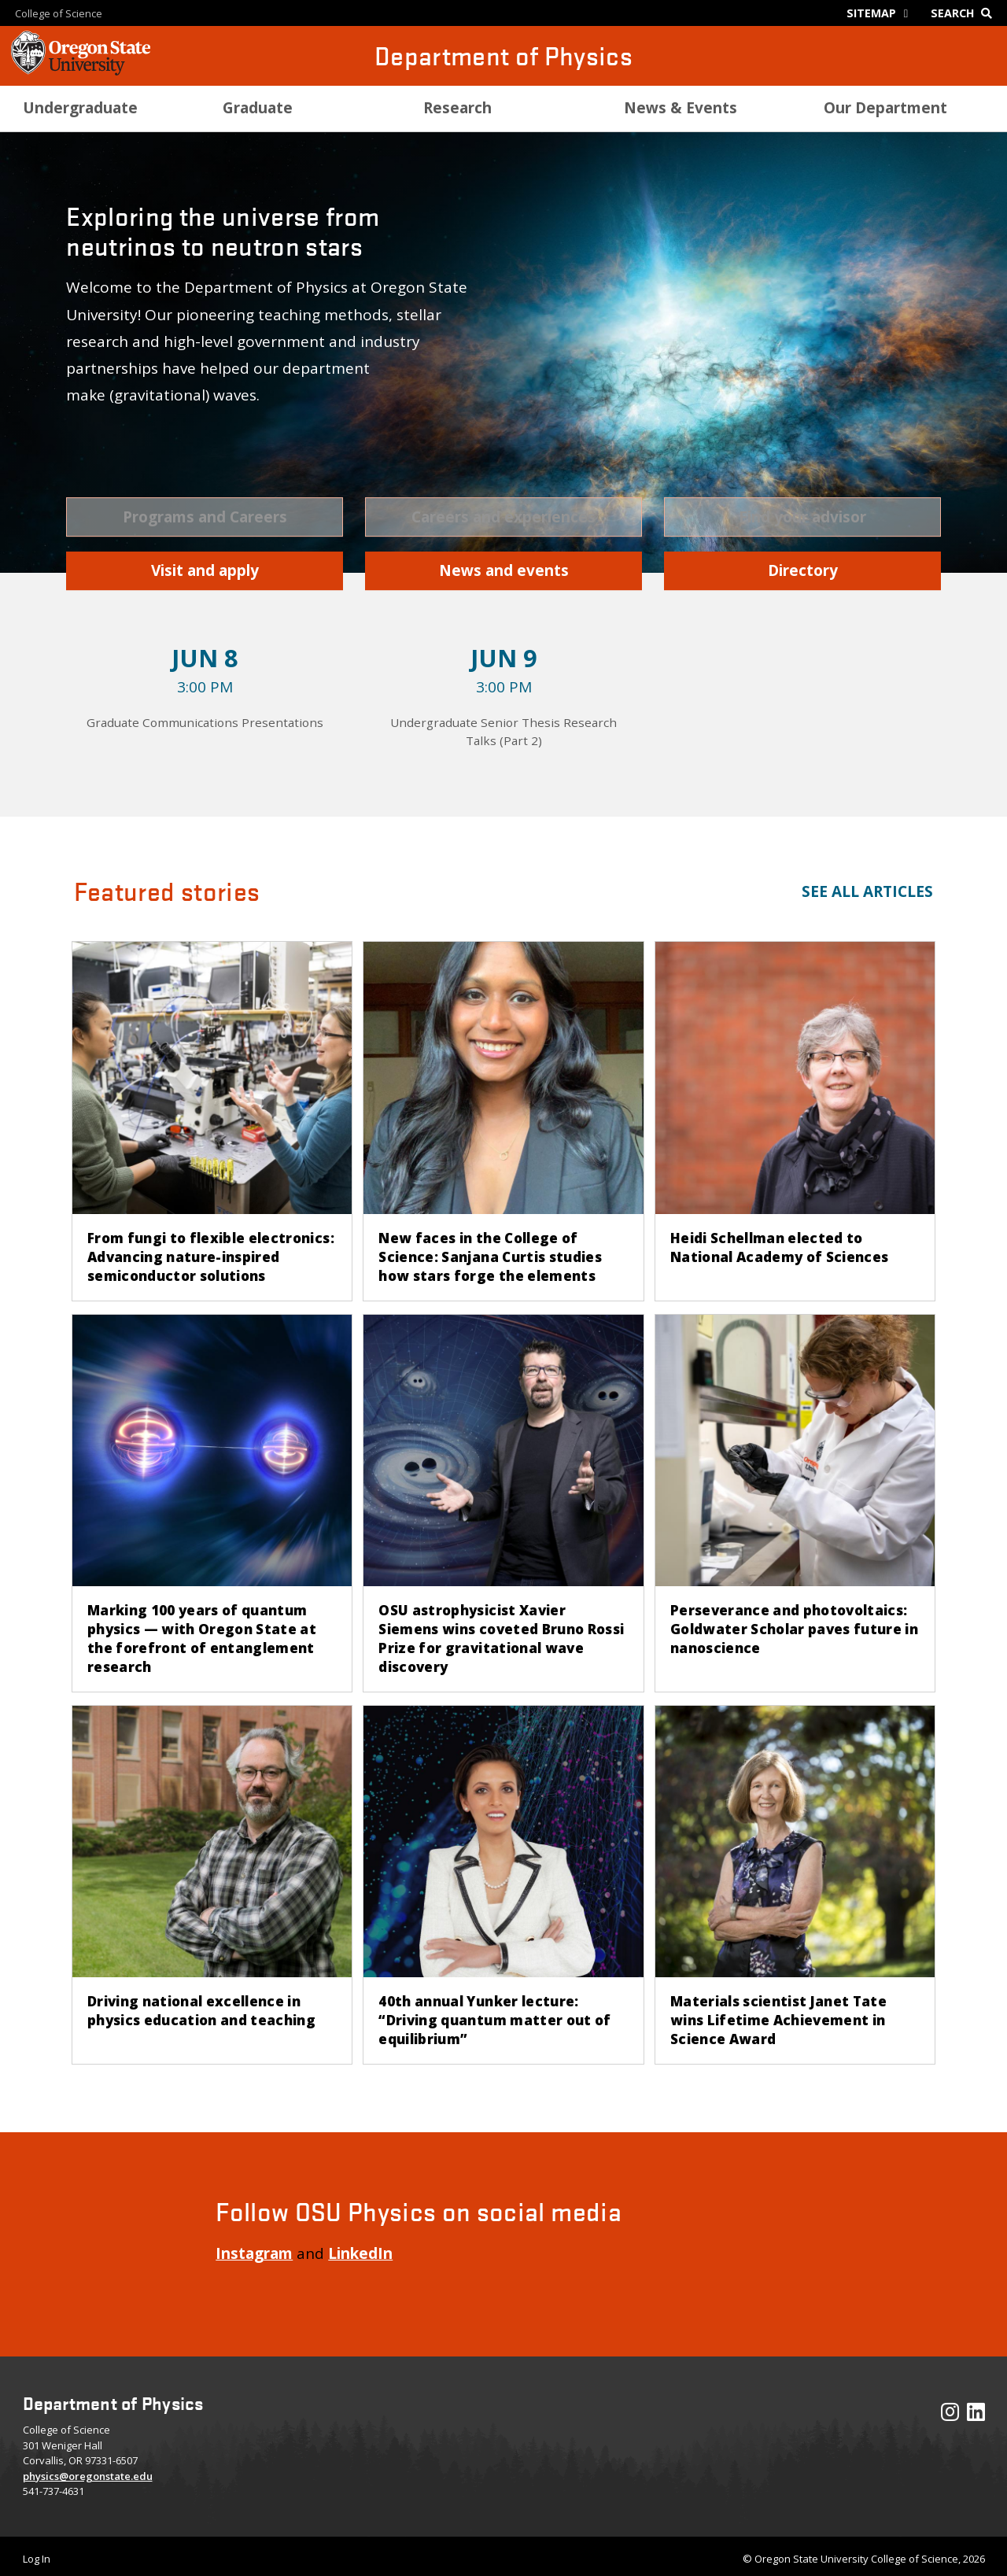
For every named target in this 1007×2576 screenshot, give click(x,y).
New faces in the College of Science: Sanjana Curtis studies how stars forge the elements (490, 1257)
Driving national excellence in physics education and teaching (201, 2010)
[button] (204, 517)
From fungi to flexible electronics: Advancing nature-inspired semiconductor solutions (210, 1257)
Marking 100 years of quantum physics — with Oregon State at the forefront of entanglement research (201, 1638)
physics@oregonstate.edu (88, 2476)
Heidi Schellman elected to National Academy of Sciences (779, 1247)
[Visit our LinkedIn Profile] (976, 2415)
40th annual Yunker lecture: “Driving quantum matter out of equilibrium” (494, 2020)
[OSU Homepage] (80, 71)
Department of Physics (503, 55)
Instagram (254, 2253)
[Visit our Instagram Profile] (950, 2415)
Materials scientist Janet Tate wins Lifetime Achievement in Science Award (778, 2020)
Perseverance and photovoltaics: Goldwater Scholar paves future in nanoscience (794, 1629)
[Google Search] (965, 13)
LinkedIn (360, 2253)
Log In (36, 2559)
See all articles (867, 891)
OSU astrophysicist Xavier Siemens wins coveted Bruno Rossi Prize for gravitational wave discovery (501, 1638)
